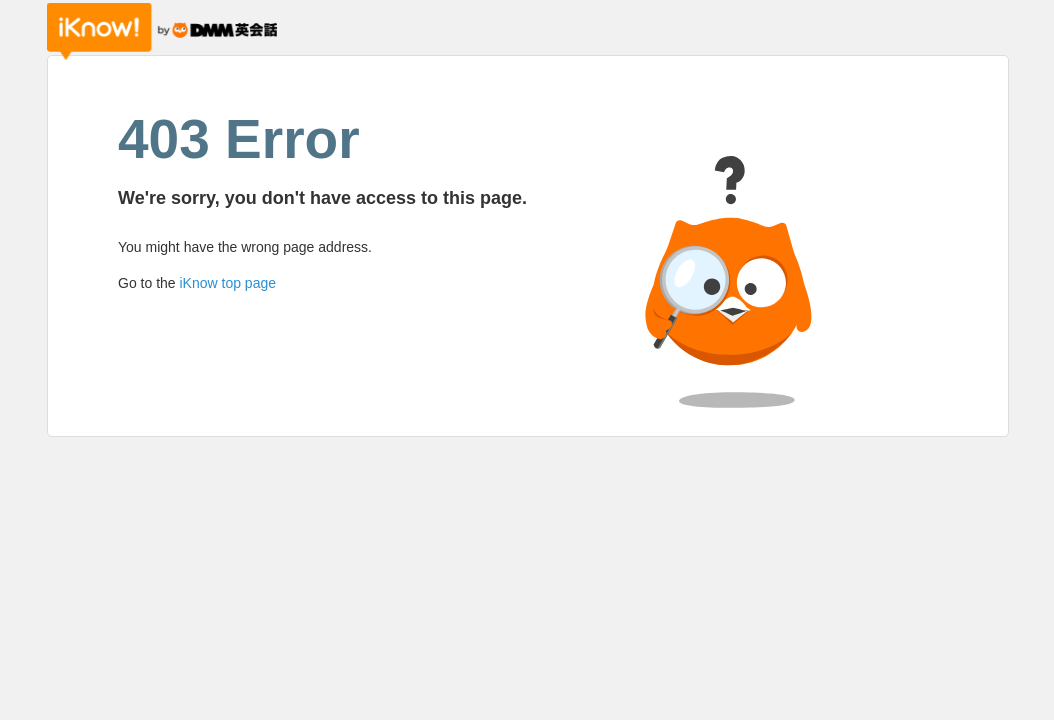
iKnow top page (227, 283)
